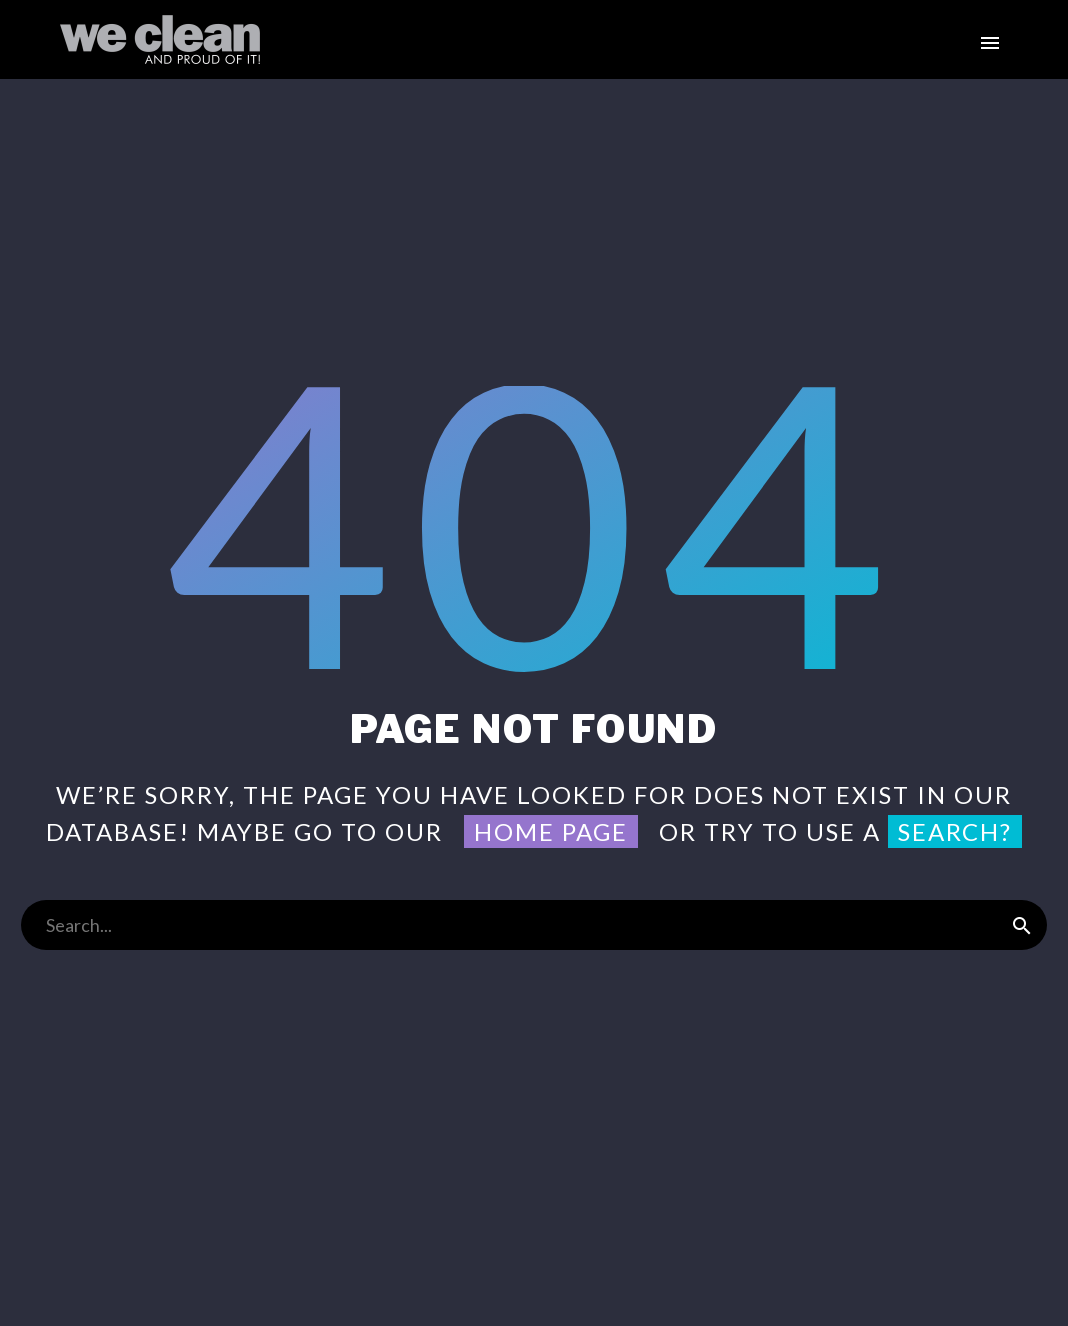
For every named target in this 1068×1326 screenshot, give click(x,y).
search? (955, 831)
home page (551, 831)
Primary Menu (990, 43)
